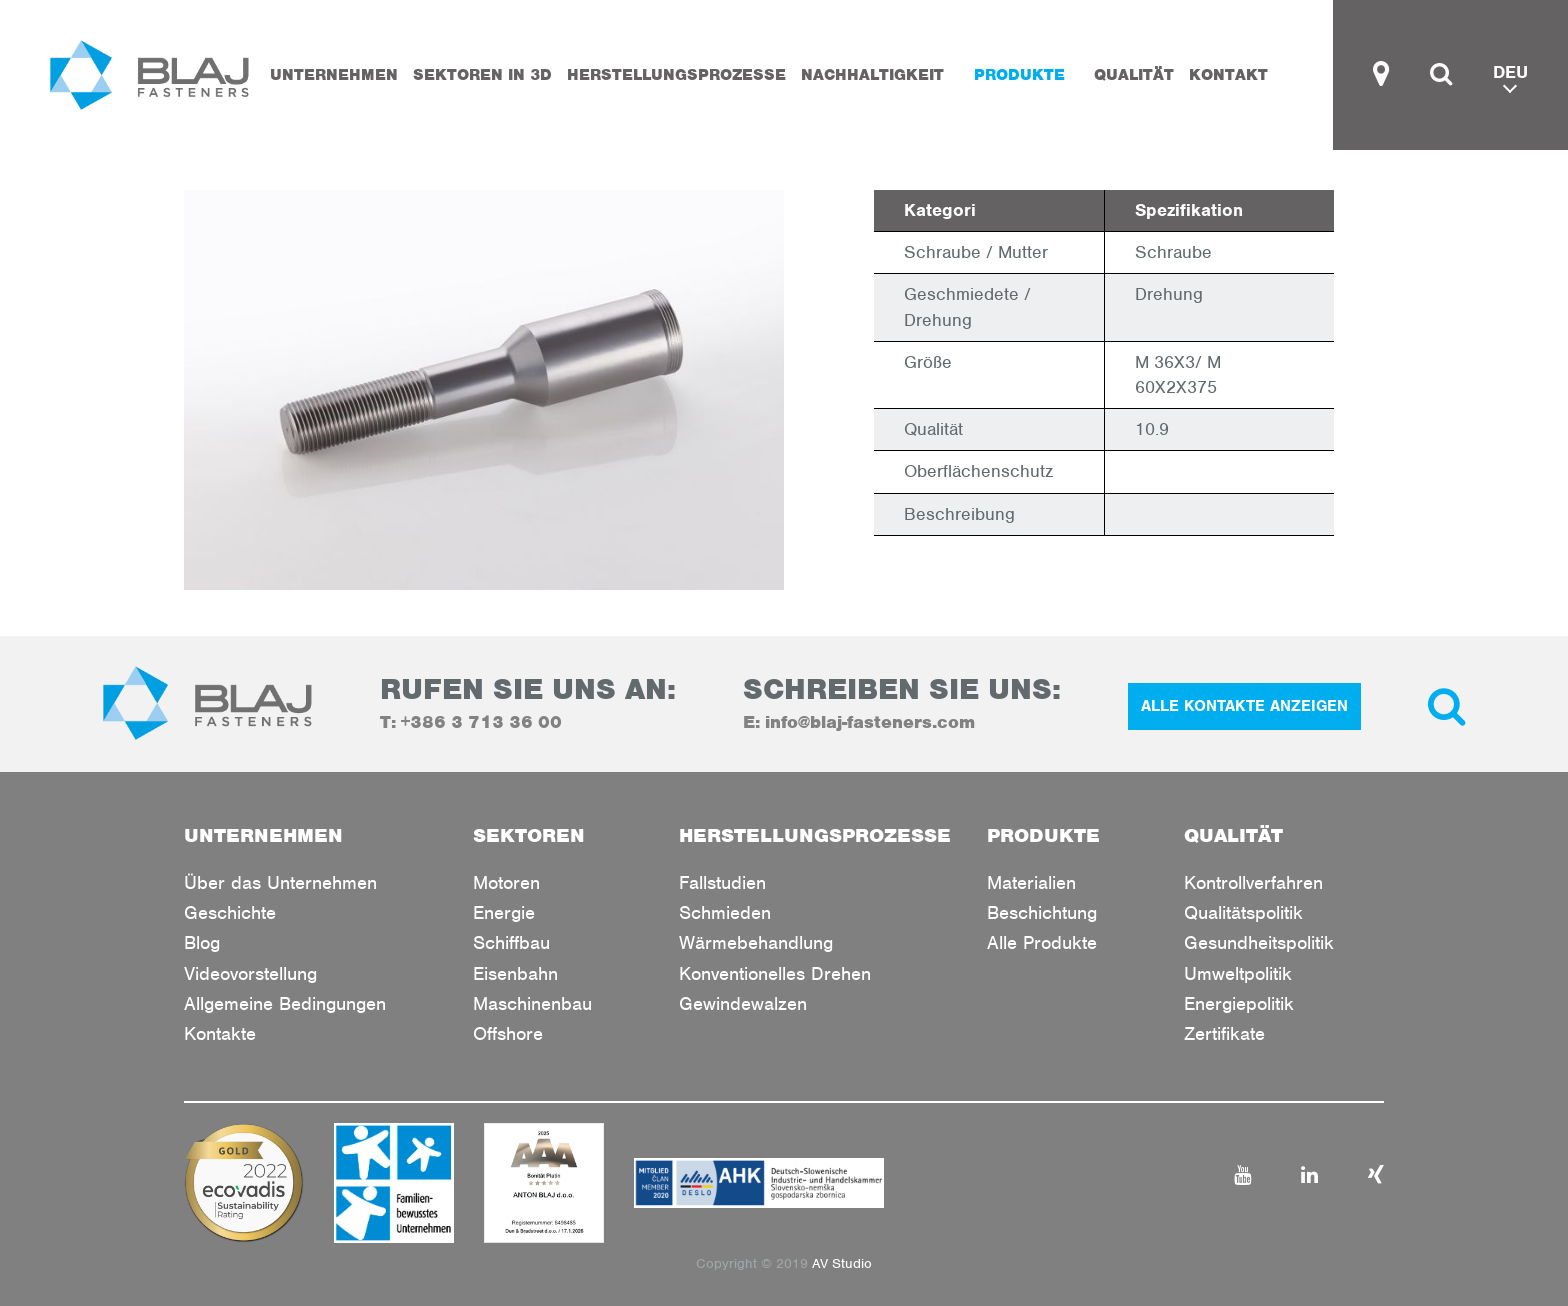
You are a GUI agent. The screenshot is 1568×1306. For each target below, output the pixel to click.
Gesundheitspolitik (1259, 942)
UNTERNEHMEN (334, 75)
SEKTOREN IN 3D (482, 75)
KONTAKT (1228, 75)
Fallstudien (722, 882)
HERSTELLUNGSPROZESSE (676, 75)
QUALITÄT (1134, 75)
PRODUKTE (1019, 75)
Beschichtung (1042, 912)
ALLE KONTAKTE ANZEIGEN (1244, 706)
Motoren (506, 882)
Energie (504, 912)
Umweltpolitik (1238, 973)
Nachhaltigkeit (872, 75)
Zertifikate (1224, 1033)
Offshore (508, 1033)
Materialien (1031, 882)
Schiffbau (511, 942)
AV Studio (842, 1263)
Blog (202, 942)
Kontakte (220, 1033)
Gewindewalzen (743, 1003)
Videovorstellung (250, 973)
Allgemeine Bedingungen (285, 1003)
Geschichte (230, 912)
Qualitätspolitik (1243, 912)
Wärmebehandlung (756, 942)
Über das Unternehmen (280, 882)
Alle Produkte (1042, 942)
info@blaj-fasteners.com (870, 722)
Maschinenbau (532, 1003)
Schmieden (725, 912)
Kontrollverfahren (1253, 882)
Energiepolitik (1239, 1003)
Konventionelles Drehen (775, 973)
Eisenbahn (515, 973)
